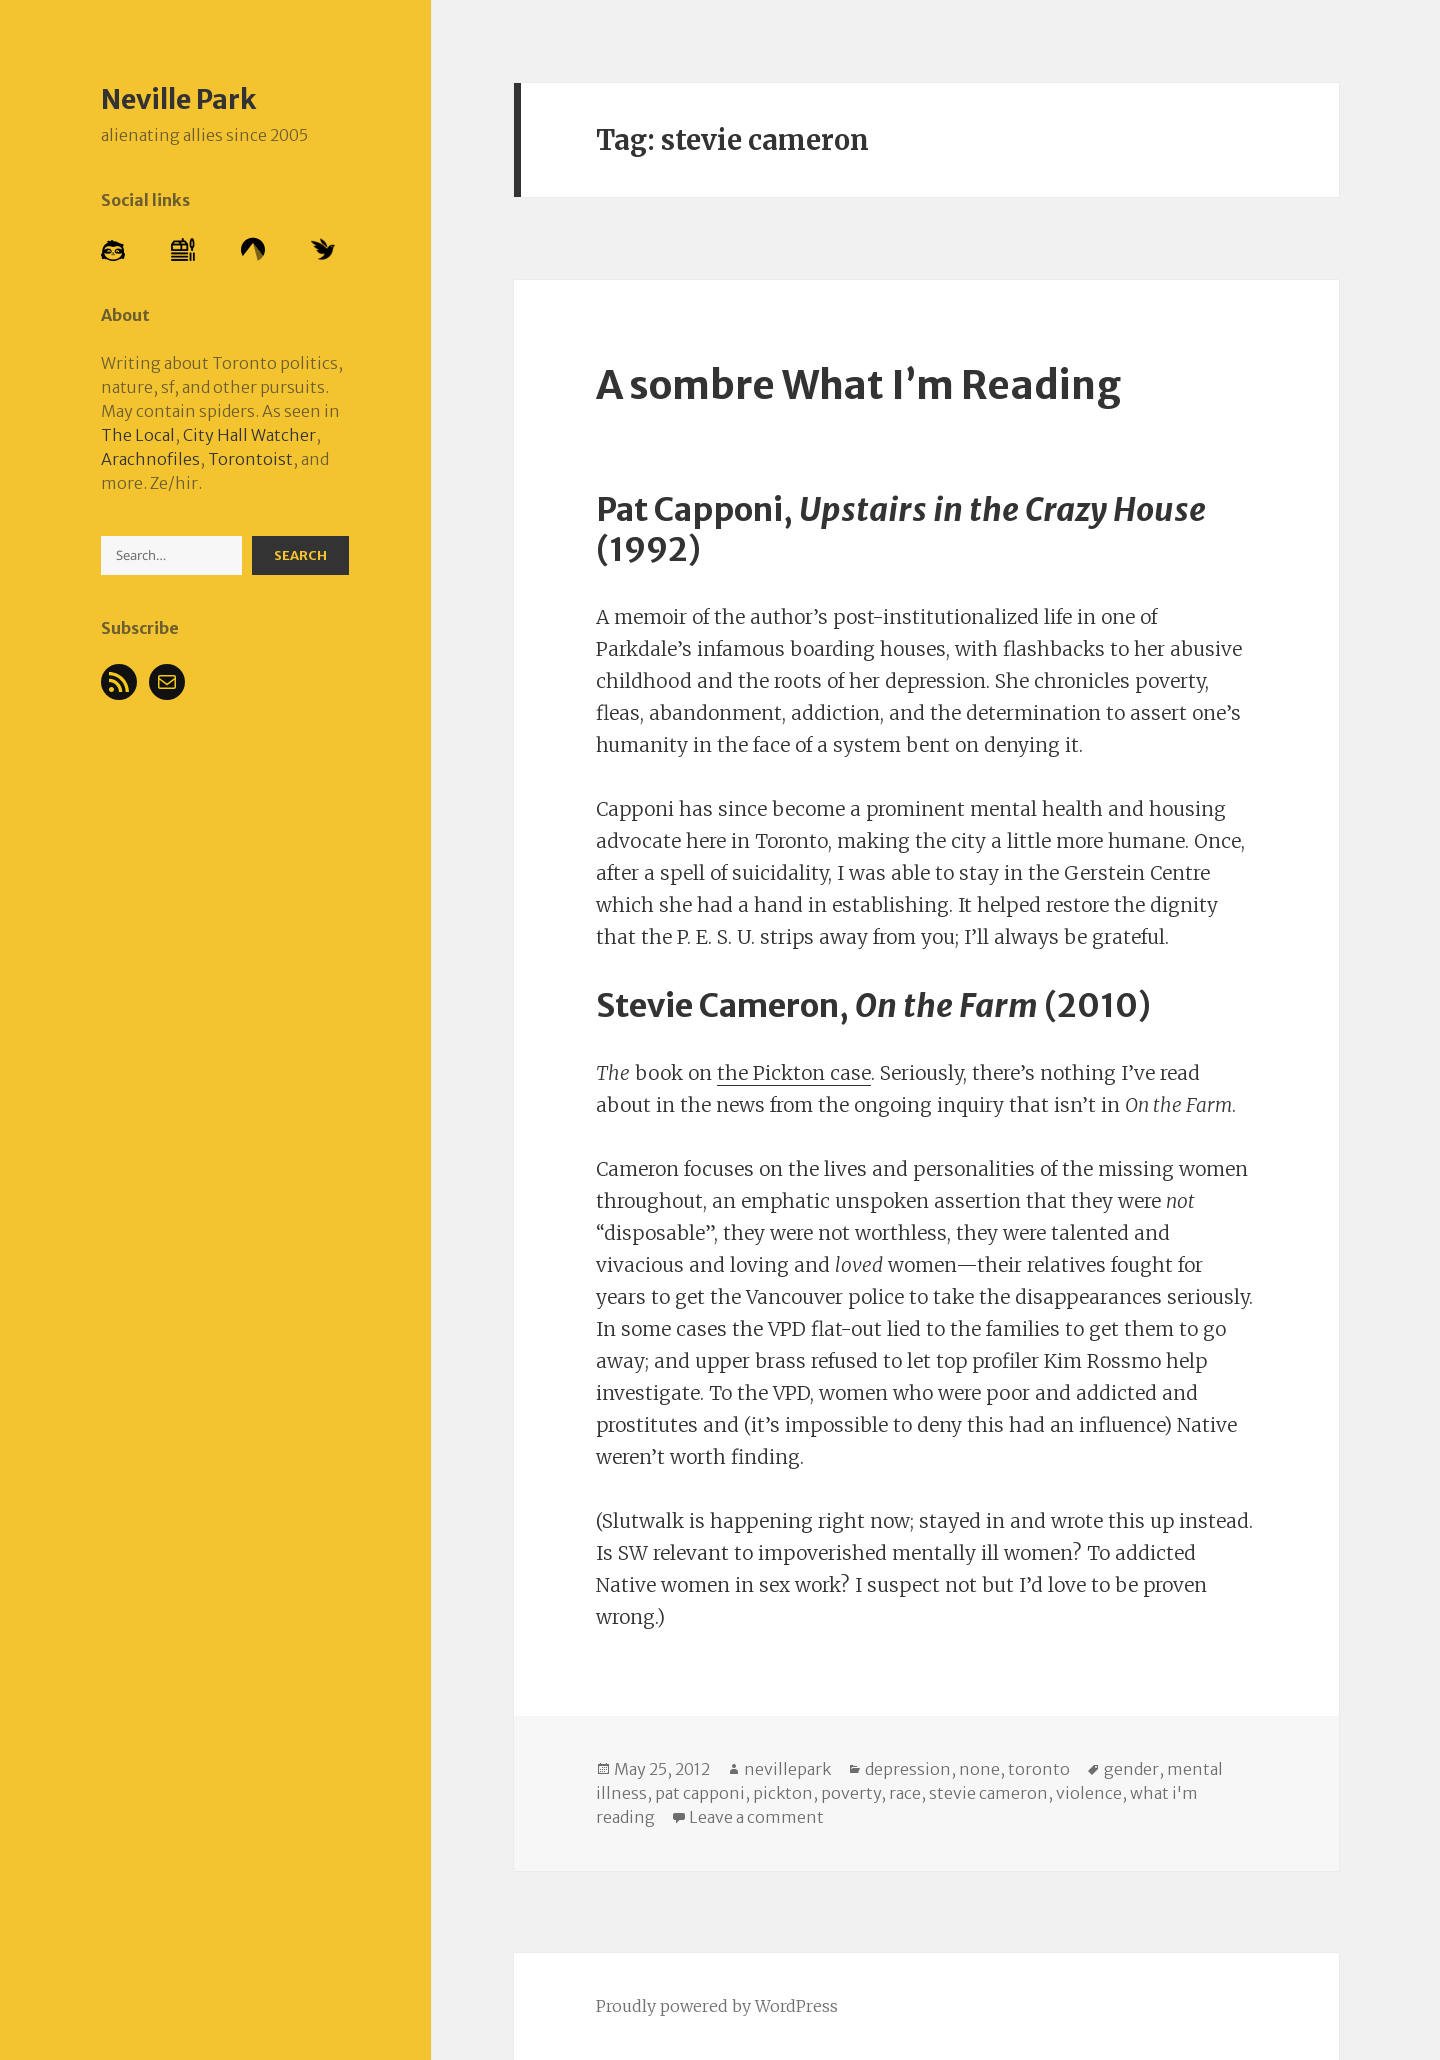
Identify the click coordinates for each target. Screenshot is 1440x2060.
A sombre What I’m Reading (858, 385)
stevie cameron (988, 1793)
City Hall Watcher (249, 435)
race (905, 1793)
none (979, 1769)
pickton (783, 1793)
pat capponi (700, 1793)
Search (300, 555)
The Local (138, 435)
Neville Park (178, 99)
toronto (1039, 1769)
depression (908, 1769)
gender (1131, 1769)
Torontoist (250, 459)
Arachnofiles (150, 459)
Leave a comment (756, 1817)
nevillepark (787, 1769)
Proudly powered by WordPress (717, 2006)
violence (1089, 1793)
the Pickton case (794, 1073)
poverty (851, 1793)
